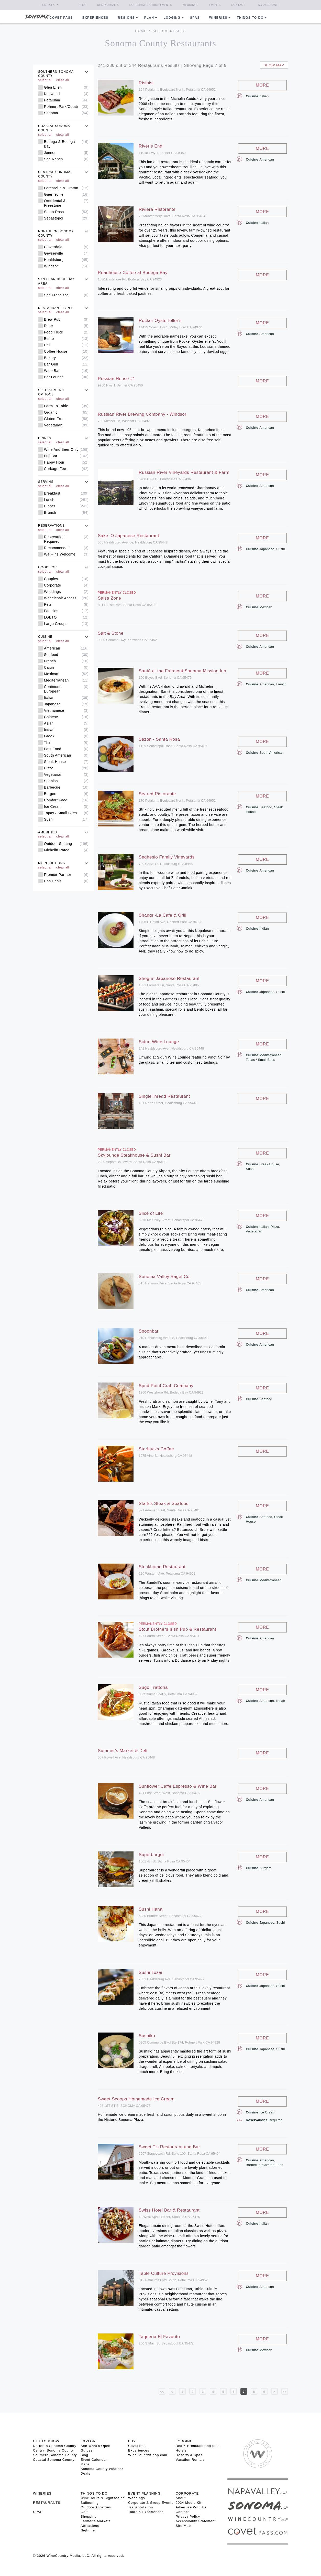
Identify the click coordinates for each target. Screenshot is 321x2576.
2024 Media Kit (189, 2503)
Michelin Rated (66, 850)
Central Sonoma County (53, 2450)
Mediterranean (66, 680)
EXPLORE (89, 2441)
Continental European (66, 688)
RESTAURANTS (46, 2503)
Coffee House (66, 351)
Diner (66, 325)
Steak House (66, 761)
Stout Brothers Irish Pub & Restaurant (177, 1629)
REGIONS (126, 17)
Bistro (66, 338)
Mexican (66, 674)
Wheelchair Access (66, 598)
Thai (66, 742)
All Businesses (169, 31)
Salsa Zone (109, 598)
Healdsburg (66, 259)
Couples (66, 579)
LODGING (184, 2441)
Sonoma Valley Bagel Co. (165, 1276)
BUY (132, 2441)
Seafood (66, 654)
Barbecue (66, 787)
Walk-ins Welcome (66, 554)
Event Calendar (94, 2460)
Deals (85, 2473)
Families (66, 611)
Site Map (183, 2526)
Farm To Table (66, 406)
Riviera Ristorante (157, 209)
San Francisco (66, 295)
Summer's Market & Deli (122, 1750)
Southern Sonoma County (55, 2455)
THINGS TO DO (94, 2493)
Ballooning (90, 2503)
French (66, 661)
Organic (66, 412)
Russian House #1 (116, 378)
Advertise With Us (191, 2507)
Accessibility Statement (196, 2521)
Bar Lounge (66, 377)
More (262, 85)
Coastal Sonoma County (53, 2460)
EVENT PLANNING (144, 2493)
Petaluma (66, 100)
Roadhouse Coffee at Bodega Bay (133, 272)
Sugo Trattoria (153, 1687)
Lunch (66, 499)
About (181, 2498)
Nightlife (88, 2530)
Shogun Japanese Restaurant (169, 978)
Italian (66, 697)
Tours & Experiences (145, 2512)
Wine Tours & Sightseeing (103, 2498)
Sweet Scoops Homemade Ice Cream (136, 2099)
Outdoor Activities (96, 2507)
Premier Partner (66, 874)
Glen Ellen (66, 87)
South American (66, 755)
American (66, 648)
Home (141, 31)
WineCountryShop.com (147, 2455)
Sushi (66, 819)
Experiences (95, 17)
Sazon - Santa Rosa (159, 739)
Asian (66, 723)
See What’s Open (95, 2446)
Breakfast (66, 493)
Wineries (218, 17)
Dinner (66, 506)
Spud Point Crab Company (166, 1385)
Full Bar (66, 456)
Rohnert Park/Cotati (66, 106)
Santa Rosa (66, 212)
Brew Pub (66, 319)
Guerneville (66, 194)
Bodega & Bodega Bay (66, 143)
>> (285, 2392)
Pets (66, 604)
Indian (66, 729)
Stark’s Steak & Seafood (164, 1503)
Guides (87, 2450)
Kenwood (66, 93)
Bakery (66, 357)
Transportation (140, 2507)
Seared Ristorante (157, 793)
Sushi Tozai (150, 1972)
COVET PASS (61, 17)
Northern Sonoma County (54, 2446)
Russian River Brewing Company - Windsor (142, 414)
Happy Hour (66, 462)
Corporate (66, 585)
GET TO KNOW (46, 2441)
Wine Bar (66, 370)
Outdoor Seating (66, 843)
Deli (66, 345)
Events (215, 5)
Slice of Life (151, 1213)
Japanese (66, 704)
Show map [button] (274, 65)
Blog (83, 5)
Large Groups (66, 623)
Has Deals (66, 881)
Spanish (66, 781)
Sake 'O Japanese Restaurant (128, 535)
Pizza (66, 768)
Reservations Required (66, 539)
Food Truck (66, 332)
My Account (268, 5)
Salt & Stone (111, 633)
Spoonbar (149, 1331)
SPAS (38, 2512)
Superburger (151, 1854)
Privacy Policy (188, 2516)
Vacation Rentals (190, 2460)
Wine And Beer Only (66, 449)
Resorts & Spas (189, 2455)
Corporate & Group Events (150, 2503)
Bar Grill (66, 364)
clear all (62, 80)
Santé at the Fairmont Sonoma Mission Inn (182, 670)
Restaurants (108, 5)
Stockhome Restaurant (162, 1566)
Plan (149, 17)
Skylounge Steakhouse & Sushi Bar (134, 1155)
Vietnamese (66, 710)
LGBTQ (66, 617)
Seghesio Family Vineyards (166, 857)
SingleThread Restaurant (164, 1096)
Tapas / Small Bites (66, 813)
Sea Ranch (66, 159)
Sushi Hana (150, 1909)
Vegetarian (66, 425)
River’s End (150, 146)
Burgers (66, 793)
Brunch (66, 512)
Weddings (190, 5)
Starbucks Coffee (156, 1449)
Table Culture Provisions (164, 2273)
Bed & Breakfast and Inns (197, 2446)
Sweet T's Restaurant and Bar (169, 2146)
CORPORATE (187, 2493)
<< (162, 2392)
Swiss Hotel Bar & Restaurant (169, 2210)
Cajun (66, 667)
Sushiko (147, 2035)
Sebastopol (66, 218)
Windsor (66, 266)
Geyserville (66, 253)
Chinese (66, 717)
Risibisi (146, 82)
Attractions (90, 2526)
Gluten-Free (66, 418)
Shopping (89, 2516)
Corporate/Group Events (150, 5)
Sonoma (66, 113)
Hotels (181, 2450)
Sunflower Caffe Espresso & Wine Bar (177, 1786)
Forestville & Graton (66, 188)
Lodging (172, 17)
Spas (195, 17)
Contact (238, 5)
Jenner (66, 152)
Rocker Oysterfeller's (160, 320)
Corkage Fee (66, 468)
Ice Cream (66, 806)
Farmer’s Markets (95, 2521)
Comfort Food (66, 800)
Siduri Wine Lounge (159, 1041)
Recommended (66, 548)
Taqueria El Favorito (159, 2336)
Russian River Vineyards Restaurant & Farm (184, 472)
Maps (85, 2464)
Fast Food (66, 749)
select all (45, 80)
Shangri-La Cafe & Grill (162, 915)
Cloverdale (66, 247)
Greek (66, 736)
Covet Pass (138, 2446)
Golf (84, 2512)
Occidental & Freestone (66, 202)
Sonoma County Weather (102, 2469)
